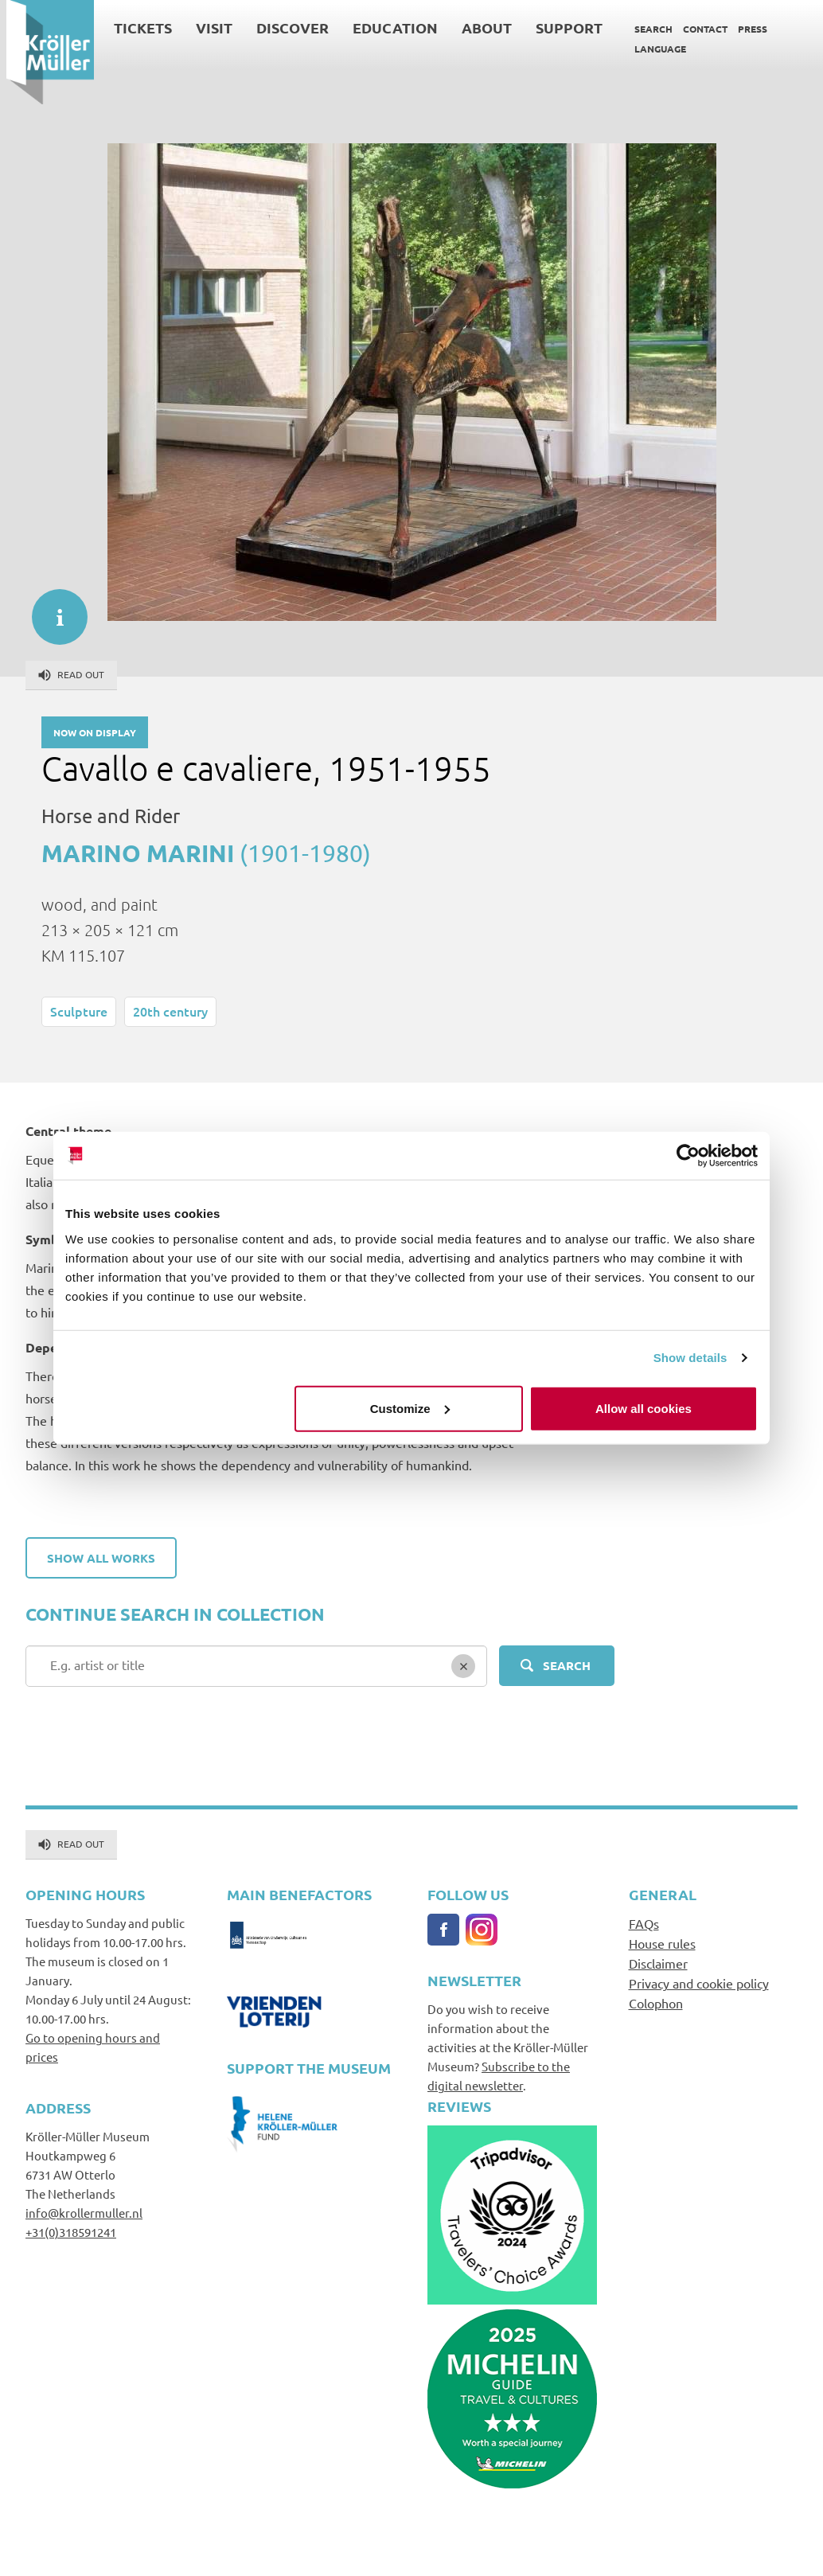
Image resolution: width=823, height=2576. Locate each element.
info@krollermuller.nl (83, 2212)
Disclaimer (658, 1963)
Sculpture (78, 1011)
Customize (410, 1408)
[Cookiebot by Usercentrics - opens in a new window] (688, 1156)
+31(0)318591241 (70, 2231)
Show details (690, 1357)
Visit (207, 27)
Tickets (136, 27)
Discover (286, 27)
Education (388, 27)
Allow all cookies (643, 1408)
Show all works (101, 1558)
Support (562, 27)
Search (647, 28)
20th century (170, 1011)
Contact (699, 28)
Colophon (656, 2003)
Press (746, 28)
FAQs (644, 1923)
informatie (52, 609)
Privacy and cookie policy (699, 1983)
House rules (662, 1943)
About (480, 27)
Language (654, 48)
